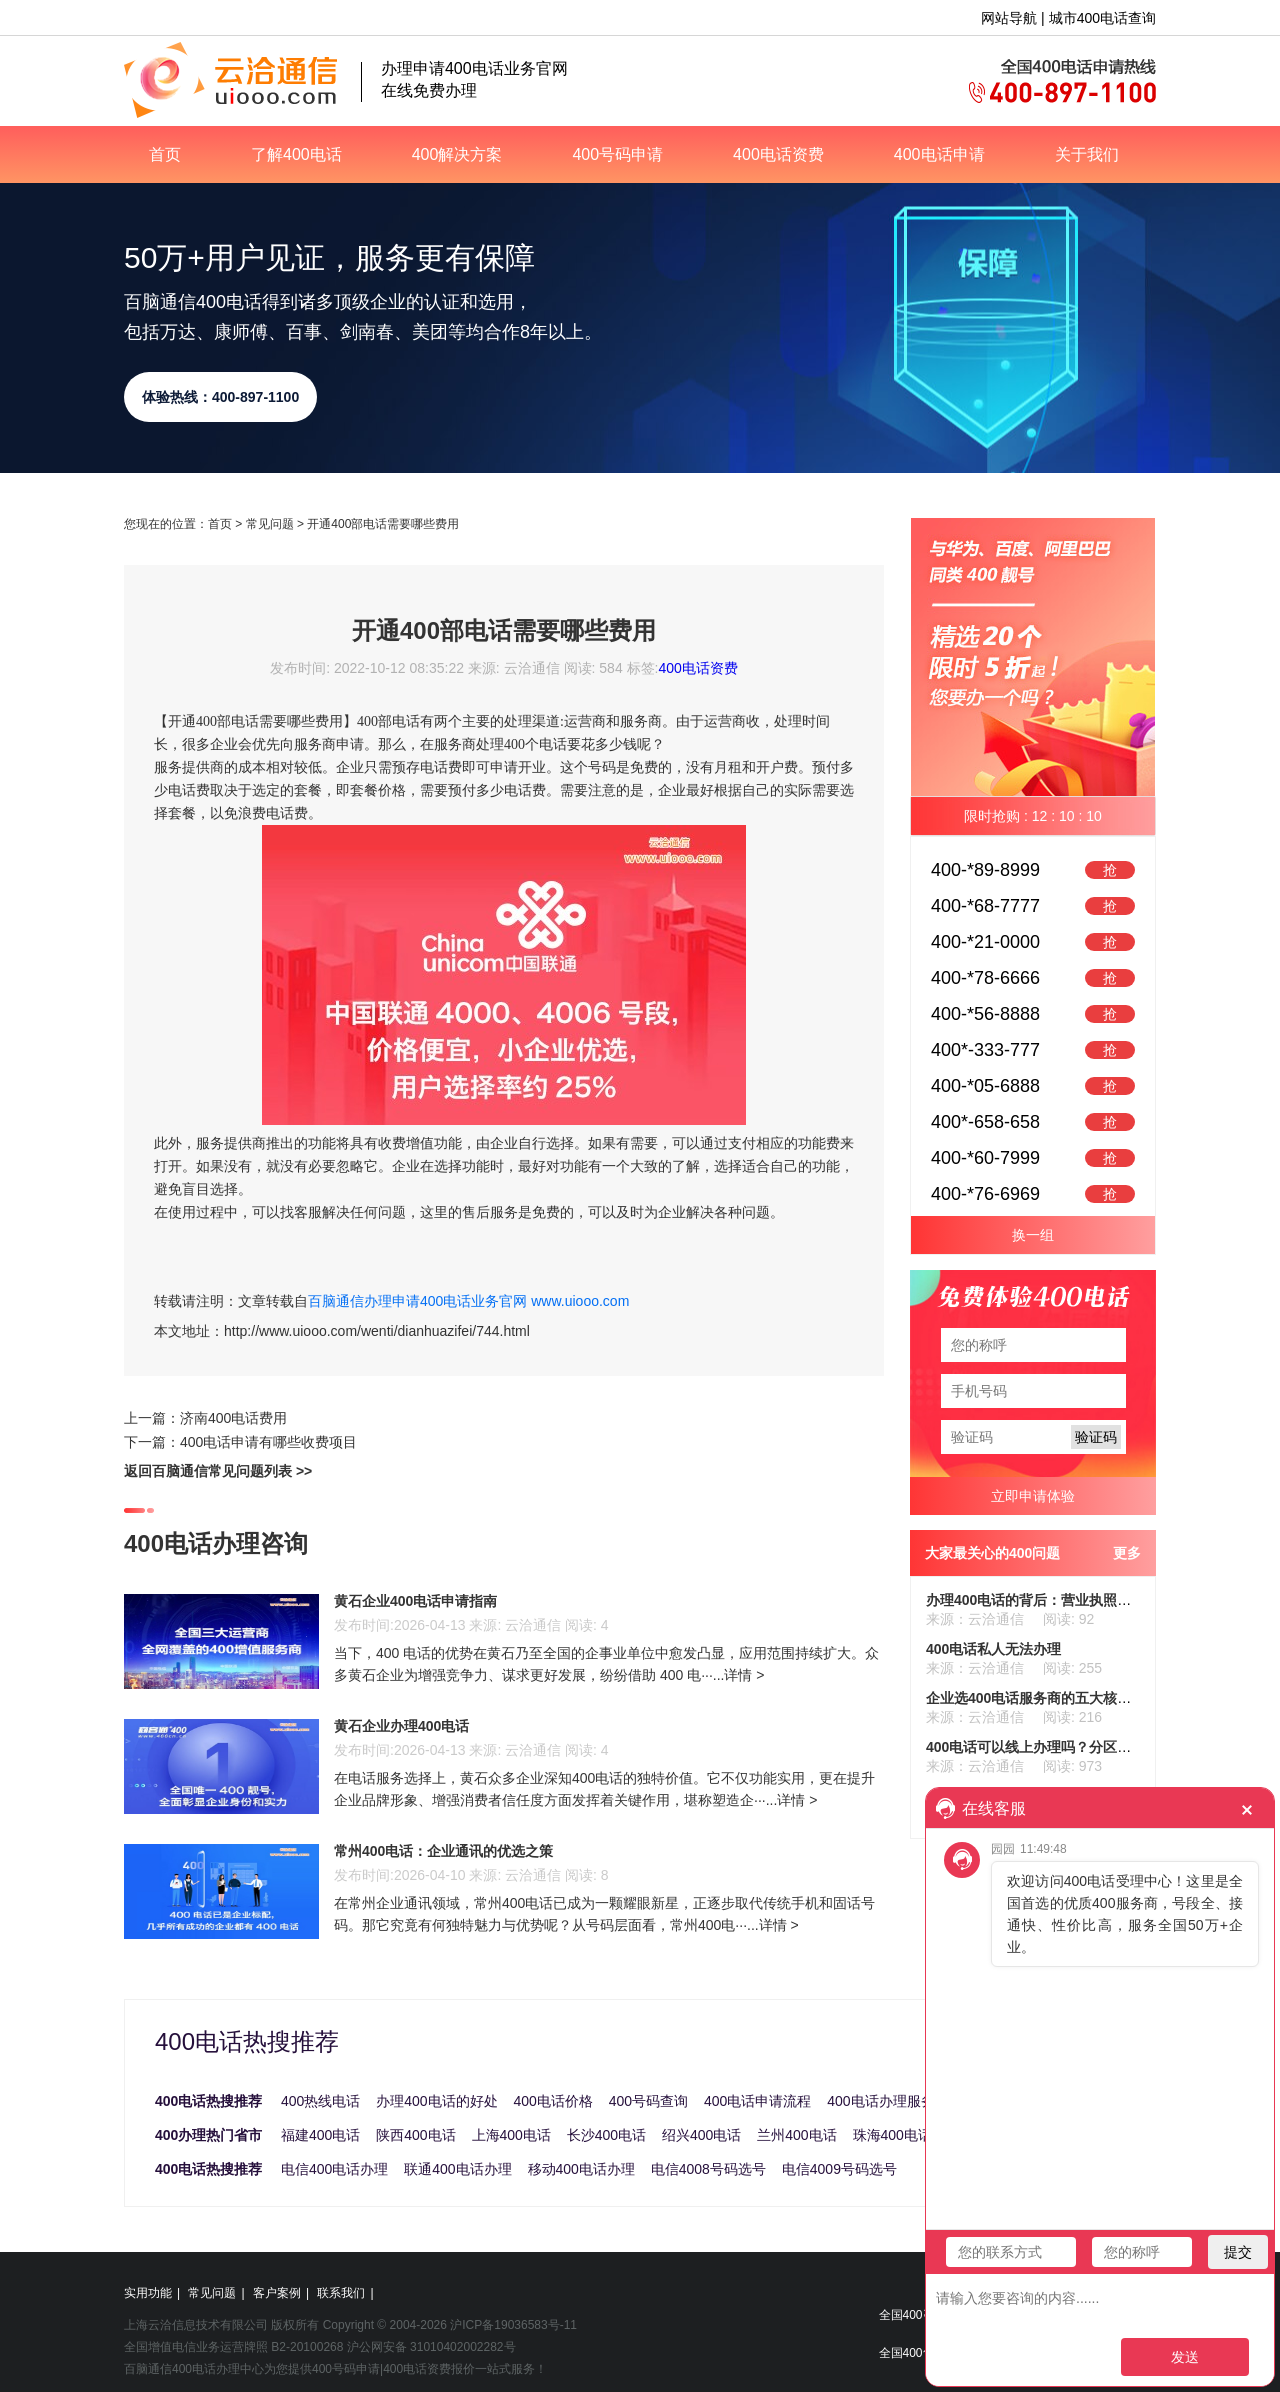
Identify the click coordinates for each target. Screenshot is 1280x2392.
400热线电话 (320, 2101)
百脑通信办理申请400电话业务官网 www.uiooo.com (468, 1301)
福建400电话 (320, 2135)
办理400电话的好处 (436, 2101)
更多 (1127, 1553)
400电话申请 (939, 154)
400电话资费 (778, 154)
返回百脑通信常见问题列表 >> (218, 1471)
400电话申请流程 (757, 2101)
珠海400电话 (892, 2135)
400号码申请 (617, 154)
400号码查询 (648, 2101)
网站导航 (1009, 18)
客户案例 (277, 2293)
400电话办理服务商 (887, 2101)
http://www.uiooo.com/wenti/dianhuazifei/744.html (377, 1331)
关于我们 (1087, 154)
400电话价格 (553, 2101)
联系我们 (341, 2293)
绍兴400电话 (701, 2135)
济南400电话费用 (233, 1418)
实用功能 (148, 2293)
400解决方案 (457, 154)
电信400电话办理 (334, 2169)
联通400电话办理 (457, 2169)
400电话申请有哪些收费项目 (268, 1442)
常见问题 (270, 524)
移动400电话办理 (581, 2169)
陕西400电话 (415, 2135)
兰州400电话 (796, 2135)
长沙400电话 (606, 2135)
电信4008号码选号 (708, 2169)
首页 (165, 154)
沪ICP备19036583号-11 (513, 2325)
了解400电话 (296, 154)
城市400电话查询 (1102, 18)
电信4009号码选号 (839, 2169)
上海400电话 (511, 2135)
